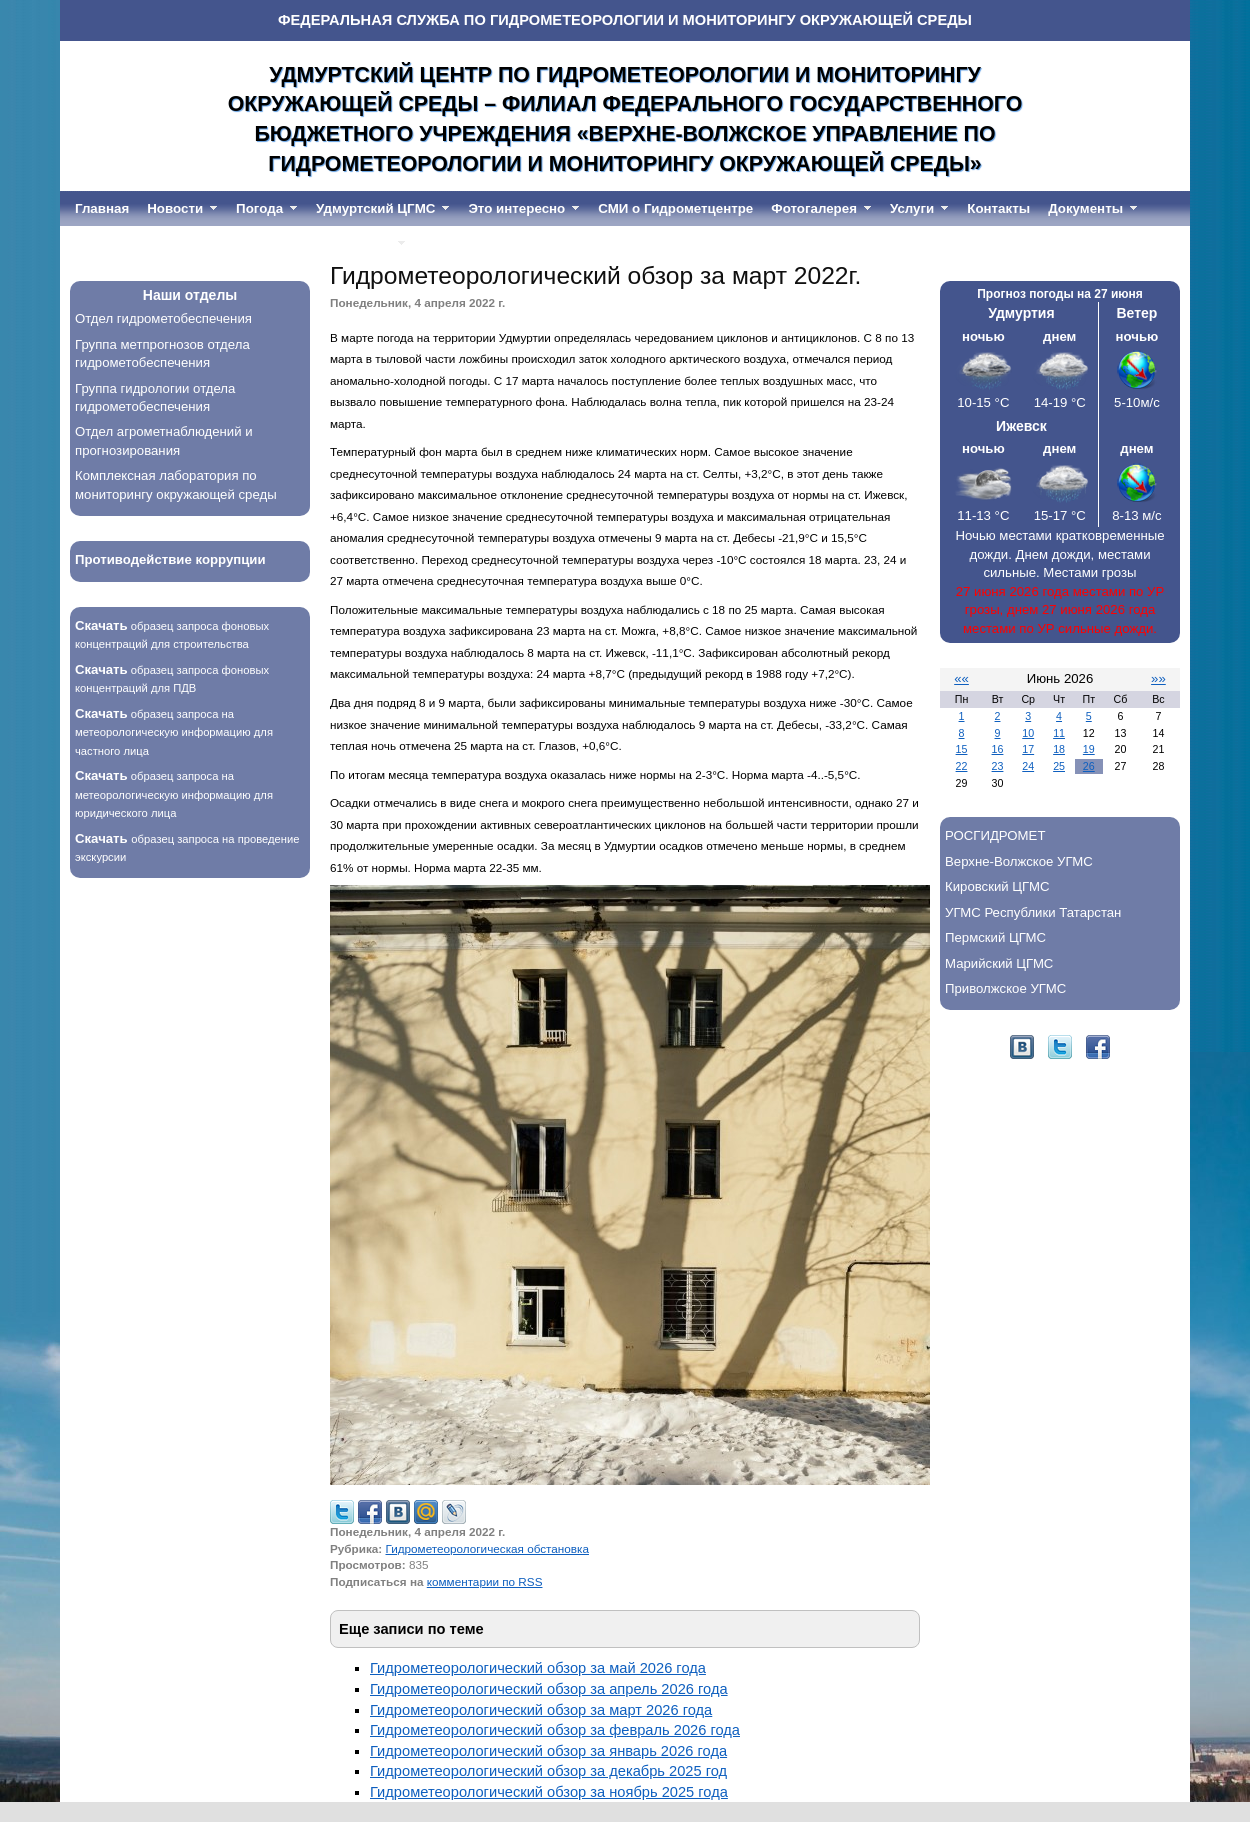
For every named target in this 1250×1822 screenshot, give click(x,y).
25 (1059, 766)
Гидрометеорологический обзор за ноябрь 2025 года (549, 1792)
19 (1089, 749)
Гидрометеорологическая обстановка (487, 1548)
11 (1059, 733)
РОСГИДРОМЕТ (995, 835)
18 (1059, 749)
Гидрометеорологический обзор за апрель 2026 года (549, 1689)
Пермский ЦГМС (995, 937)
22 (962, 766)
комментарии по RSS (485, 1581)
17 (1028, 749)
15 (962, 749)
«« (961, 678)
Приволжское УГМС (1005, 988)
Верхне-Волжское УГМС (1019, 861)
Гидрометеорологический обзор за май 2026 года (538, 1668)
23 (998, 766)
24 (1028, 766)
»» (1158, 678)
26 (1089, 766)
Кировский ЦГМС (997, 886)
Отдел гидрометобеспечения (163, 318)
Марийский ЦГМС (999, 963)
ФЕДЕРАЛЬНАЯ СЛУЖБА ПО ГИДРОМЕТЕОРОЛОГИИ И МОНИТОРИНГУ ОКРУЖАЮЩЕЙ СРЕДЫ (625, 20)
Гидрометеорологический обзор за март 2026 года (541, 1710)
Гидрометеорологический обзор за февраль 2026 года (555, 1730)
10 (1028, 733)
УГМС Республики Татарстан (1033, 912)
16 (998, 749)
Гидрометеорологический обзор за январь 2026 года (548, 1751)
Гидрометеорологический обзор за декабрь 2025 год (548, 1771)
